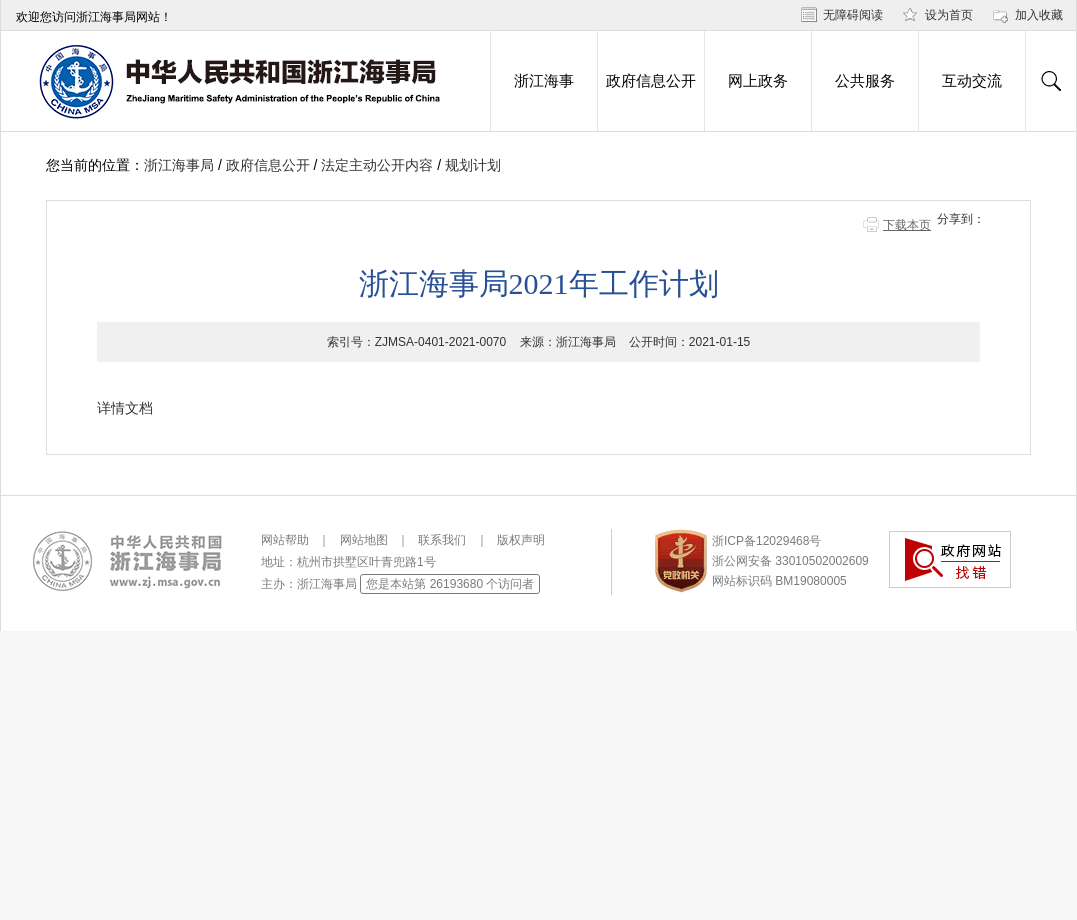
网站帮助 (285, 540)
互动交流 (972, 81)
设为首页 (949, 15)
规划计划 (473, 165)
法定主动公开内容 (377, 165)
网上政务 (758, 81)
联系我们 (442, 540)
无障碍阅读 (853, 15)
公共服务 (865, 81)
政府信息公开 (651, 81)
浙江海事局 (179, 165)
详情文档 (125, 408)
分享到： (961, 219)
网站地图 (364, 540)
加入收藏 (1039, 15)
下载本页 (907, 225)
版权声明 (521, 540)
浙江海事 (544, 81)
